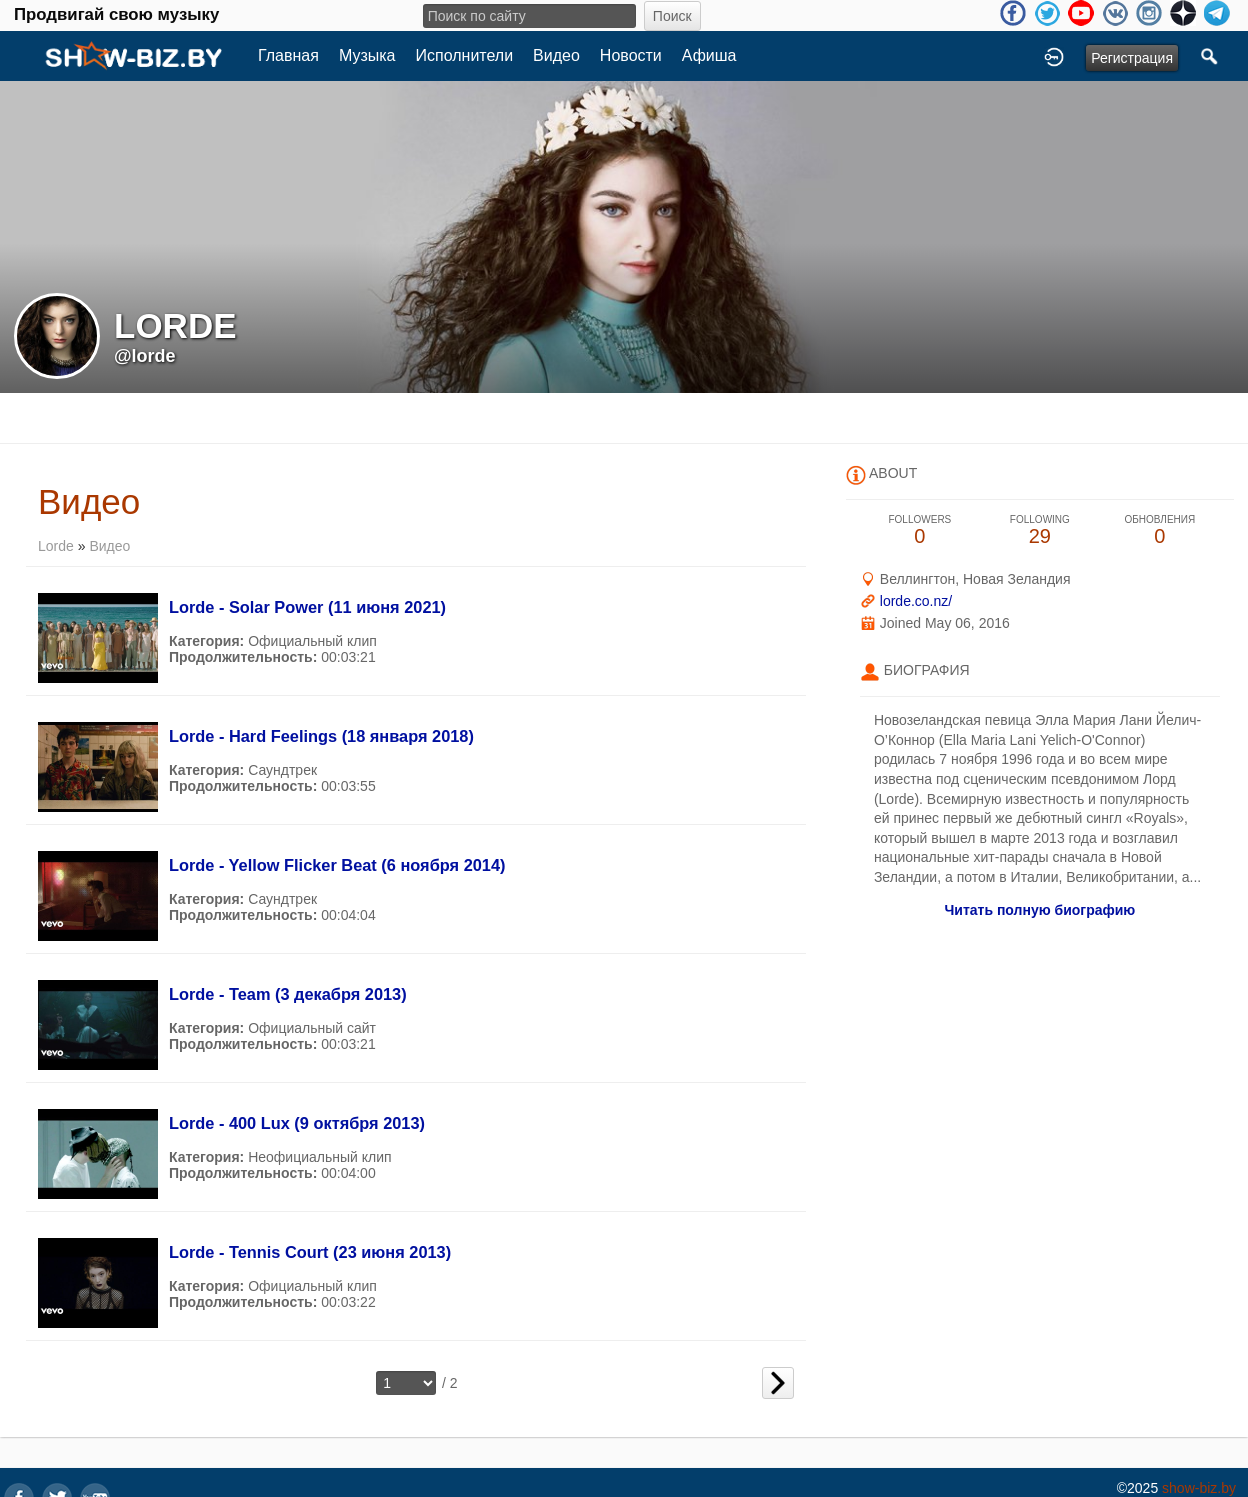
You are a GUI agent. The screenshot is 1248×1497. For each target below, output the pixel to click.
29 (1040, 530)
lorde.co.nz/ (916, 601)
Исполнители (465, 55)
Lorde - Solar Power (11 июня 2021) (307, 607)
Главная (288, 55)
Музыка (367, 55)
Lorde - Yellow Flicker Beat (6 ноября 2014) (337, 865)
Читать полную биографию (1039, 910)
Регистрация (1132, 58)
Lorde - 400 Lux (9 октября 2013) (297, 1123)
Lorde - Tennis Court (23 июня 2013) (310, 1252)
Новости (631, 55)
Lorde (56, 546)
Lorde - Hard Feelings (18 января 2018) (321, 736)
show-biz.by (1199, 1488)
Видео (556, 55)
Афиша (709, 55)
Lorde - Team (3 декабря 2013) (288, 994)
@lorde (145, 356)
